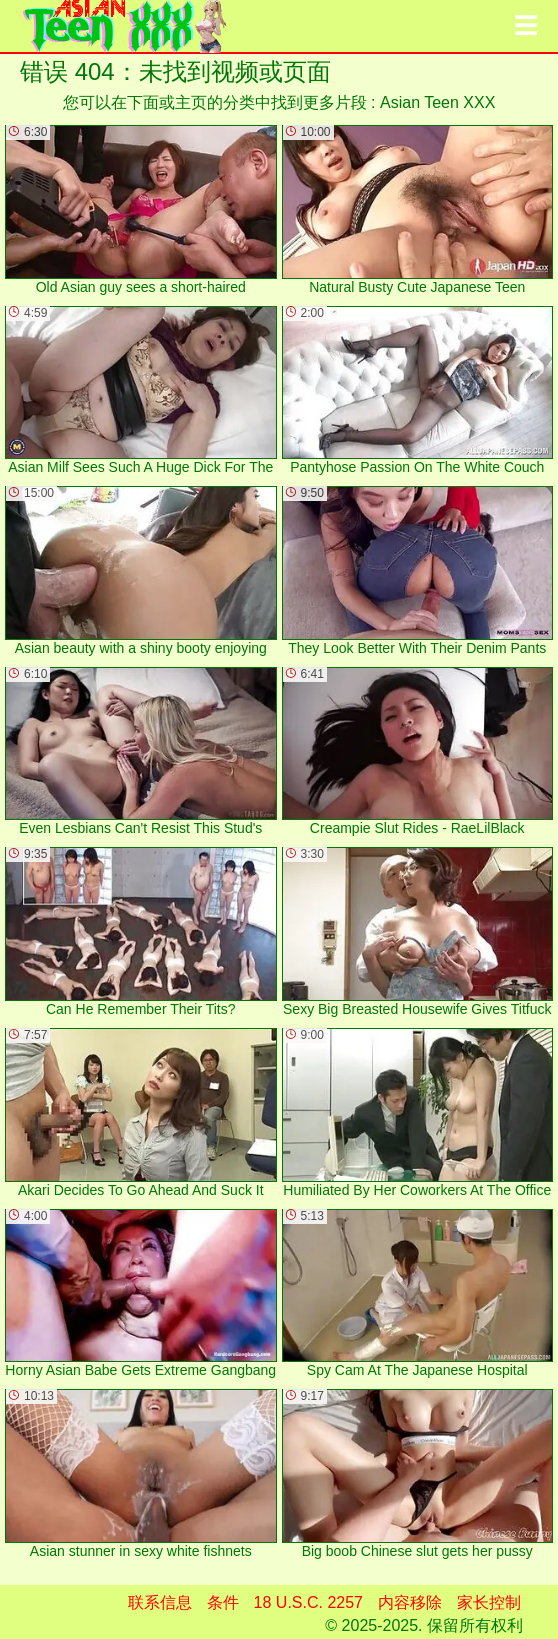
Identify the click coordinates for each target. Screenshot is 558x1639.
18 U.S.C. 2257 (308, 1602)
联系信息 (160, 1602)
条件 (223, 1602)
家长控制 (489, 1602)
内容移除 (410, 1602)
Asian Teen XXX (437, 102)
